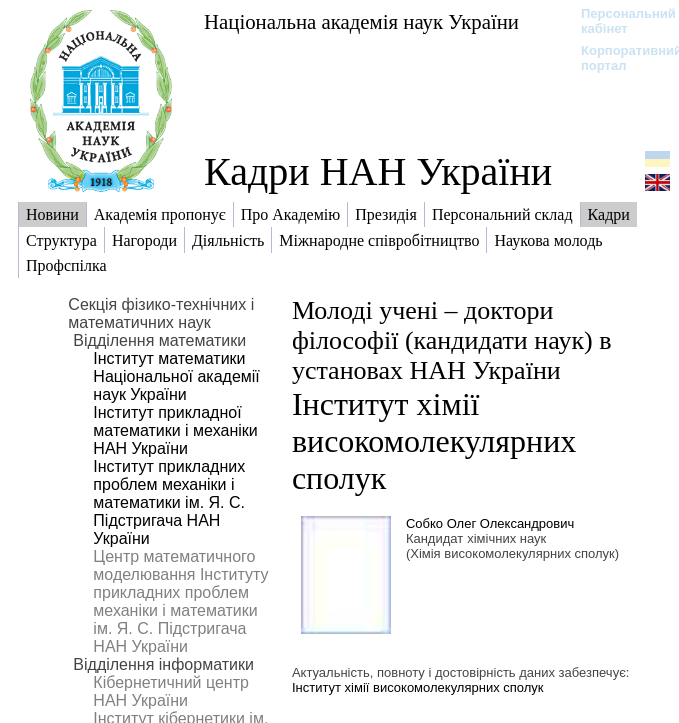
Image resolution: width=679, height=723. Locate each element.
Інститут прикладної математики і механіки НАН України (175, 430)
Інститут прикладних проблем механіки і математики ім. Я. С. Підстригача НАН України (169, 502)
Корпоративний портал (618, 58)
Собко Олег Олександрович (490, 523)
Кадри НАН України (378, 171)
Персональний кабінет (618, 21)
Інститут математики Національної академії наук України (176, 376)
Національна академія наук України (361, 21)
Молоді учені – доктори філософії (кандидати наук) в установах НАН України (452, 340)
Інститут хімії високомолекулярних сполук (434, 441)
